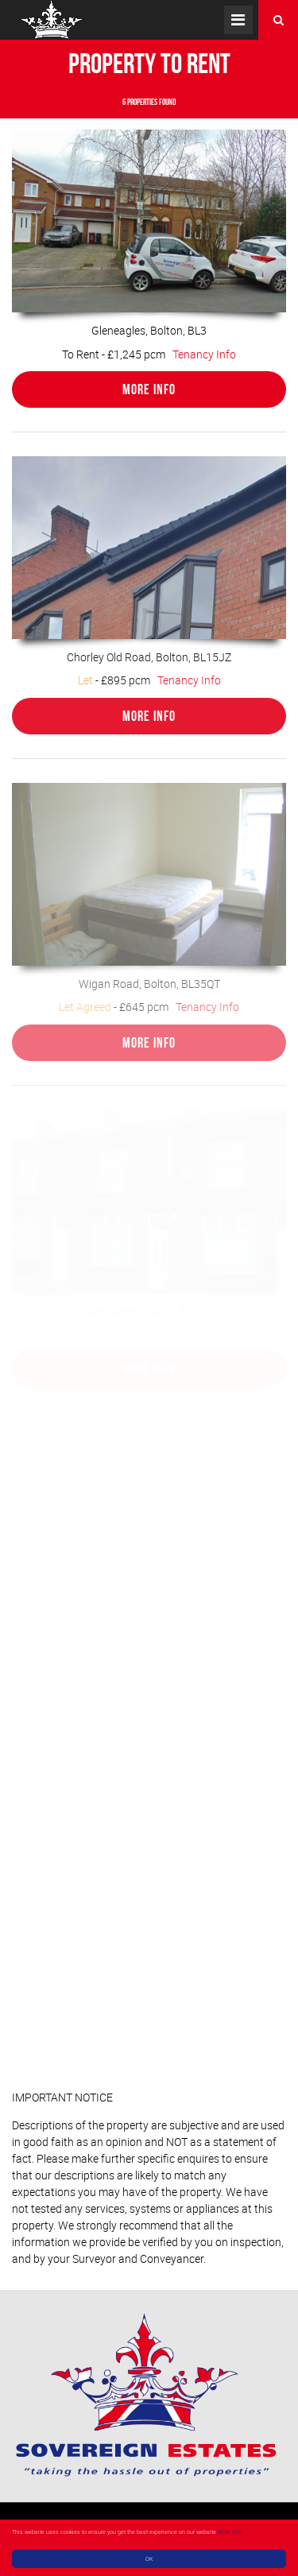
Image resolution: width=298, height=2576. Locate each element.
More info (230, 2531)
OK (149, 2558)
